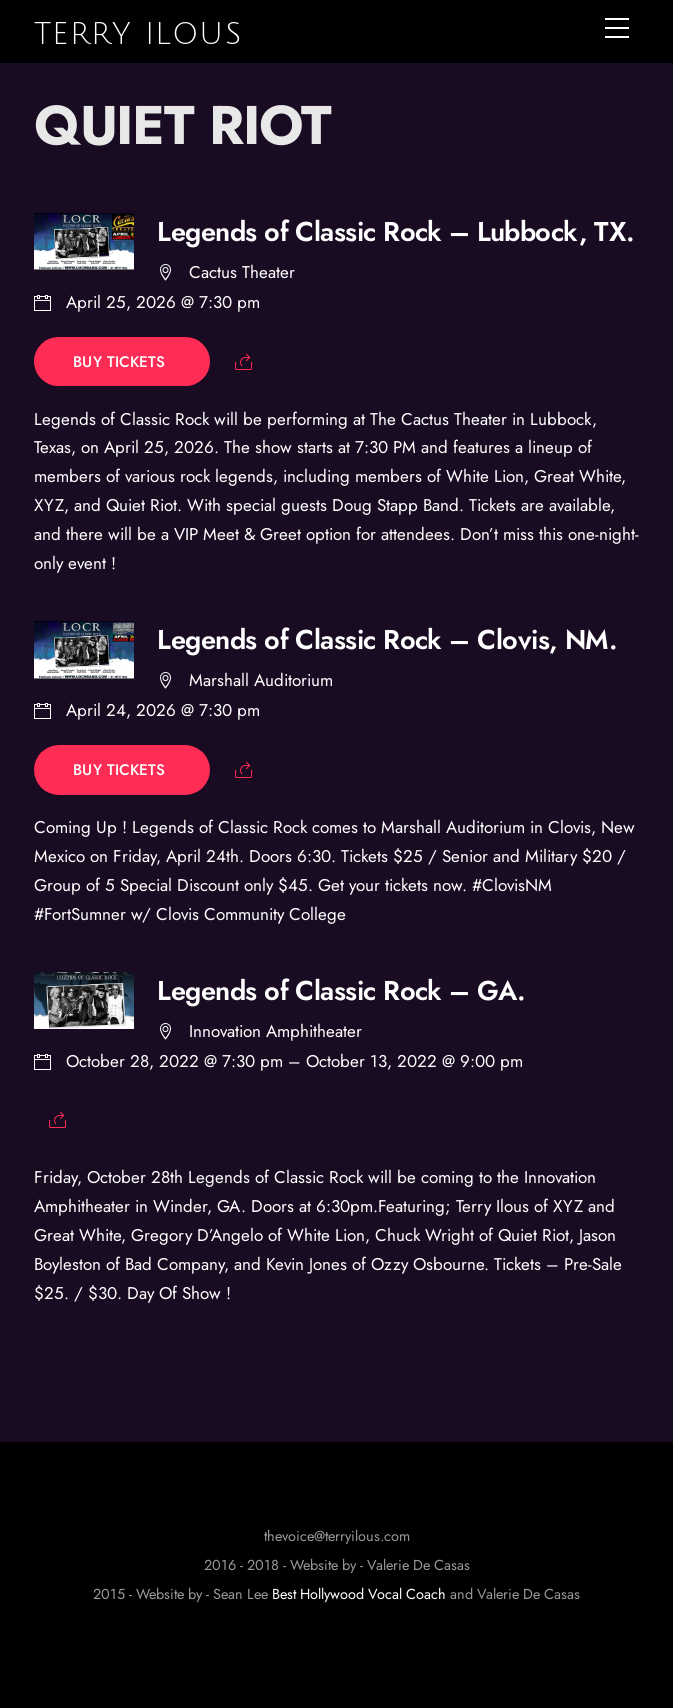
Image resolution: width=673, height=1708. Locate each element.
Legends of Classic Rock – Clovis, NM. (387, 639)
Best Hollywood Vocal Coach (359, 1594)
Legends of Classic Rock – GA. (341, 990)
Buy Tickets (121, 362)
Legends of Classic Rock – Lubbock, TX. (395, 231)
